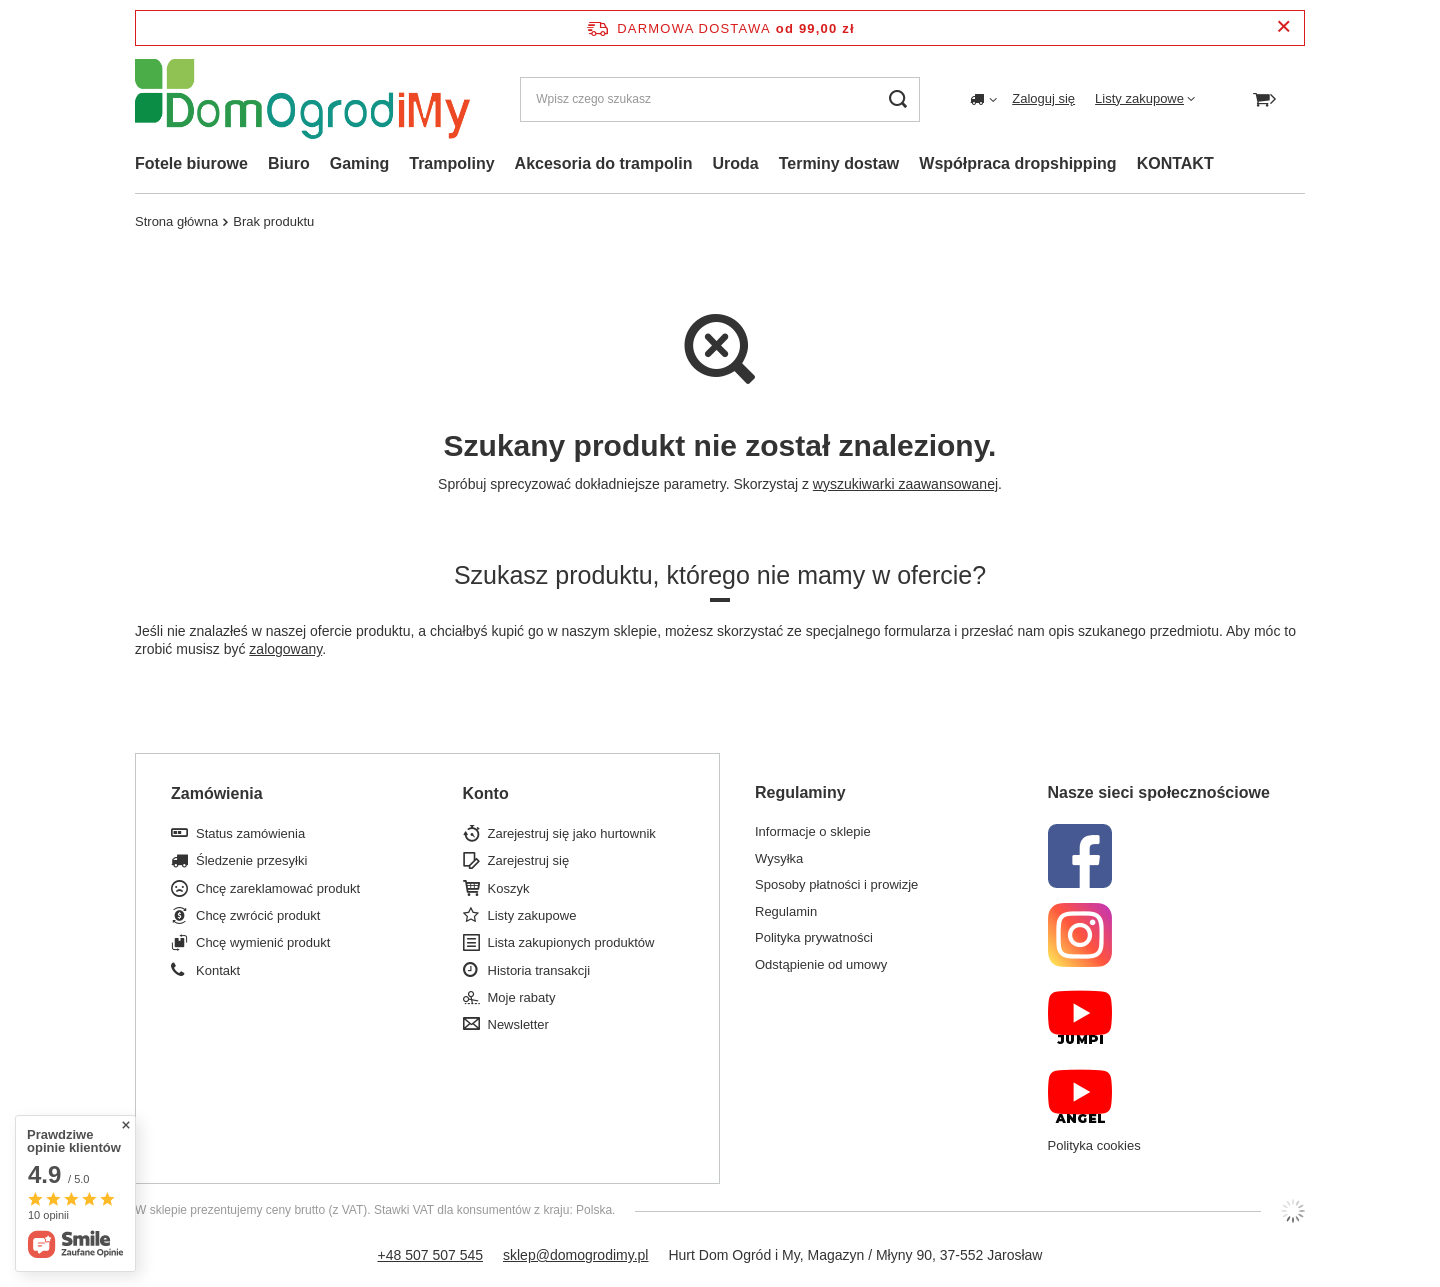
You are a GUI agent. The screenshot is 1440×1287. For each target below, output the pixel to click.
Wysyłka (779, 858)
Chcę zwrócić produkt (258, 915)
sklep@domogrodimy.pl (575, 1255)
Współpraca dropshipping (1017, 163)
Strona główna (176, 221)
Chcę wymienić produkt (263, 942)
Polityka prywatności (814, 937)
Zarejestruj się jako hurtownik (572, 833)
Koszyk (509, 888)
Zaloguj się (1043, 98)
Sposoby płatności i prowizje (836, 884)
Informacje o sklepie (813, 831)
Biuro (289, 163)
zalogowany (285, 649)
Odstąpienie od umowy (821, 964)
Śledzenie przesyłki (251, 860)
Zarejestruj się (529, 860)
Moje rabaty (522, 997)
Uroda (735, 163)
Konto (486, 793)
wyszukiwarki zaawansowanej (905, 484)
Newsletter (518, 1024)
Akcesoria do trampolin (604, 163)
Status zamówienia (250, 833)
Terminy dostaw (839, 163)
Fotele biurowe (191, 163)
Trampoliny (451, 163)
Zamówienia (217, 793)
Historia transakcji (539, 970)
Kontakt (218, 970)
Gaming (360, 163)
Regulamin (786, 911)
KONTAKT (1175, 163)
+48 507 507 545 (431, 1255)
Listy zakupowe (1139, 98)
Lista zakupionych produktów (571, 942)
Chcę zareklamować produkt (278, 888)
